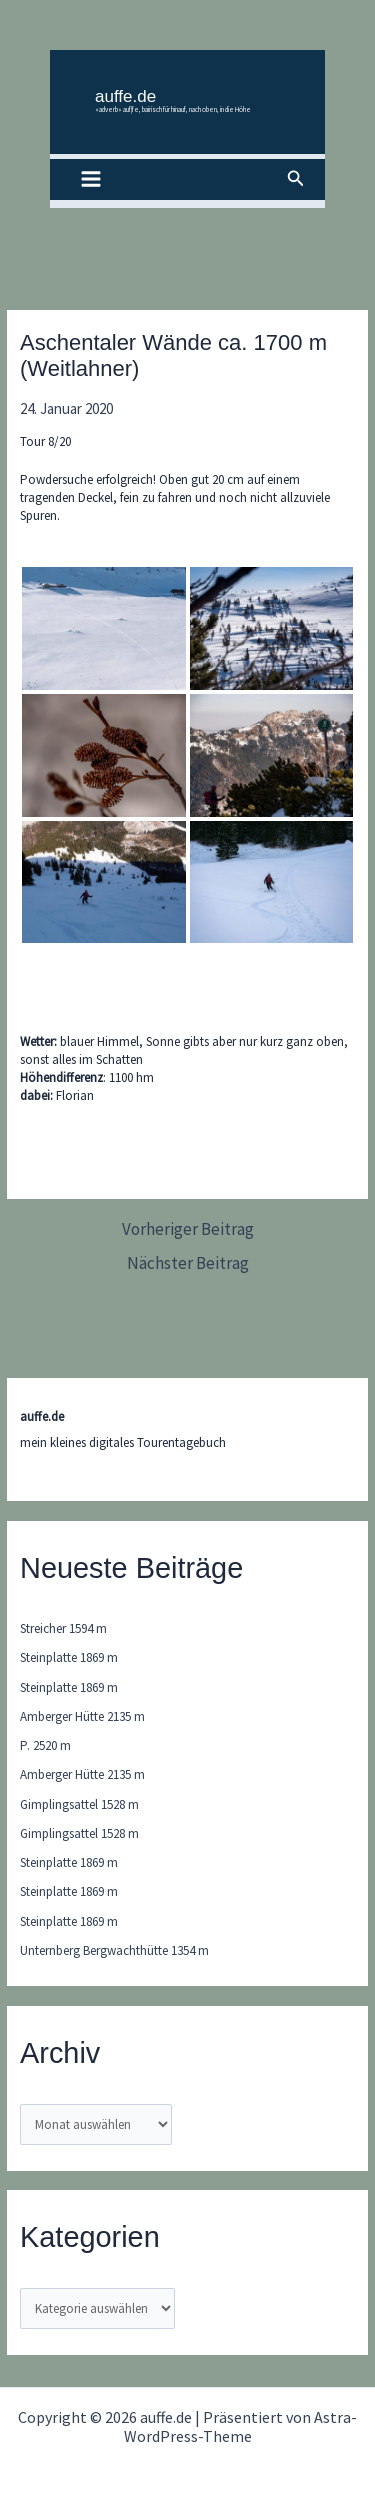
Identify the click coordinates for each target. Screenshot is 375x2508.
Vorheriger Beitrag (188, 1229)
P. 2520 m (45, 1745)
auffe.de (125, 96)
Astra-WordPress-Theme (241, 2426)
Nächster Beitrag (188, 1263)
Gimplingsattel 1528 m (79, 1804)
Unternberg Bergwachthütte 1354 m (114, 1950)
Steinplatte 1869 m (69, 1657)
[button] (296, 179)
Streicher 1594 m (63, 1628)
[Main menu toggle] (91, 180)
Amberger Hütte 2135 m (82, 1716)
